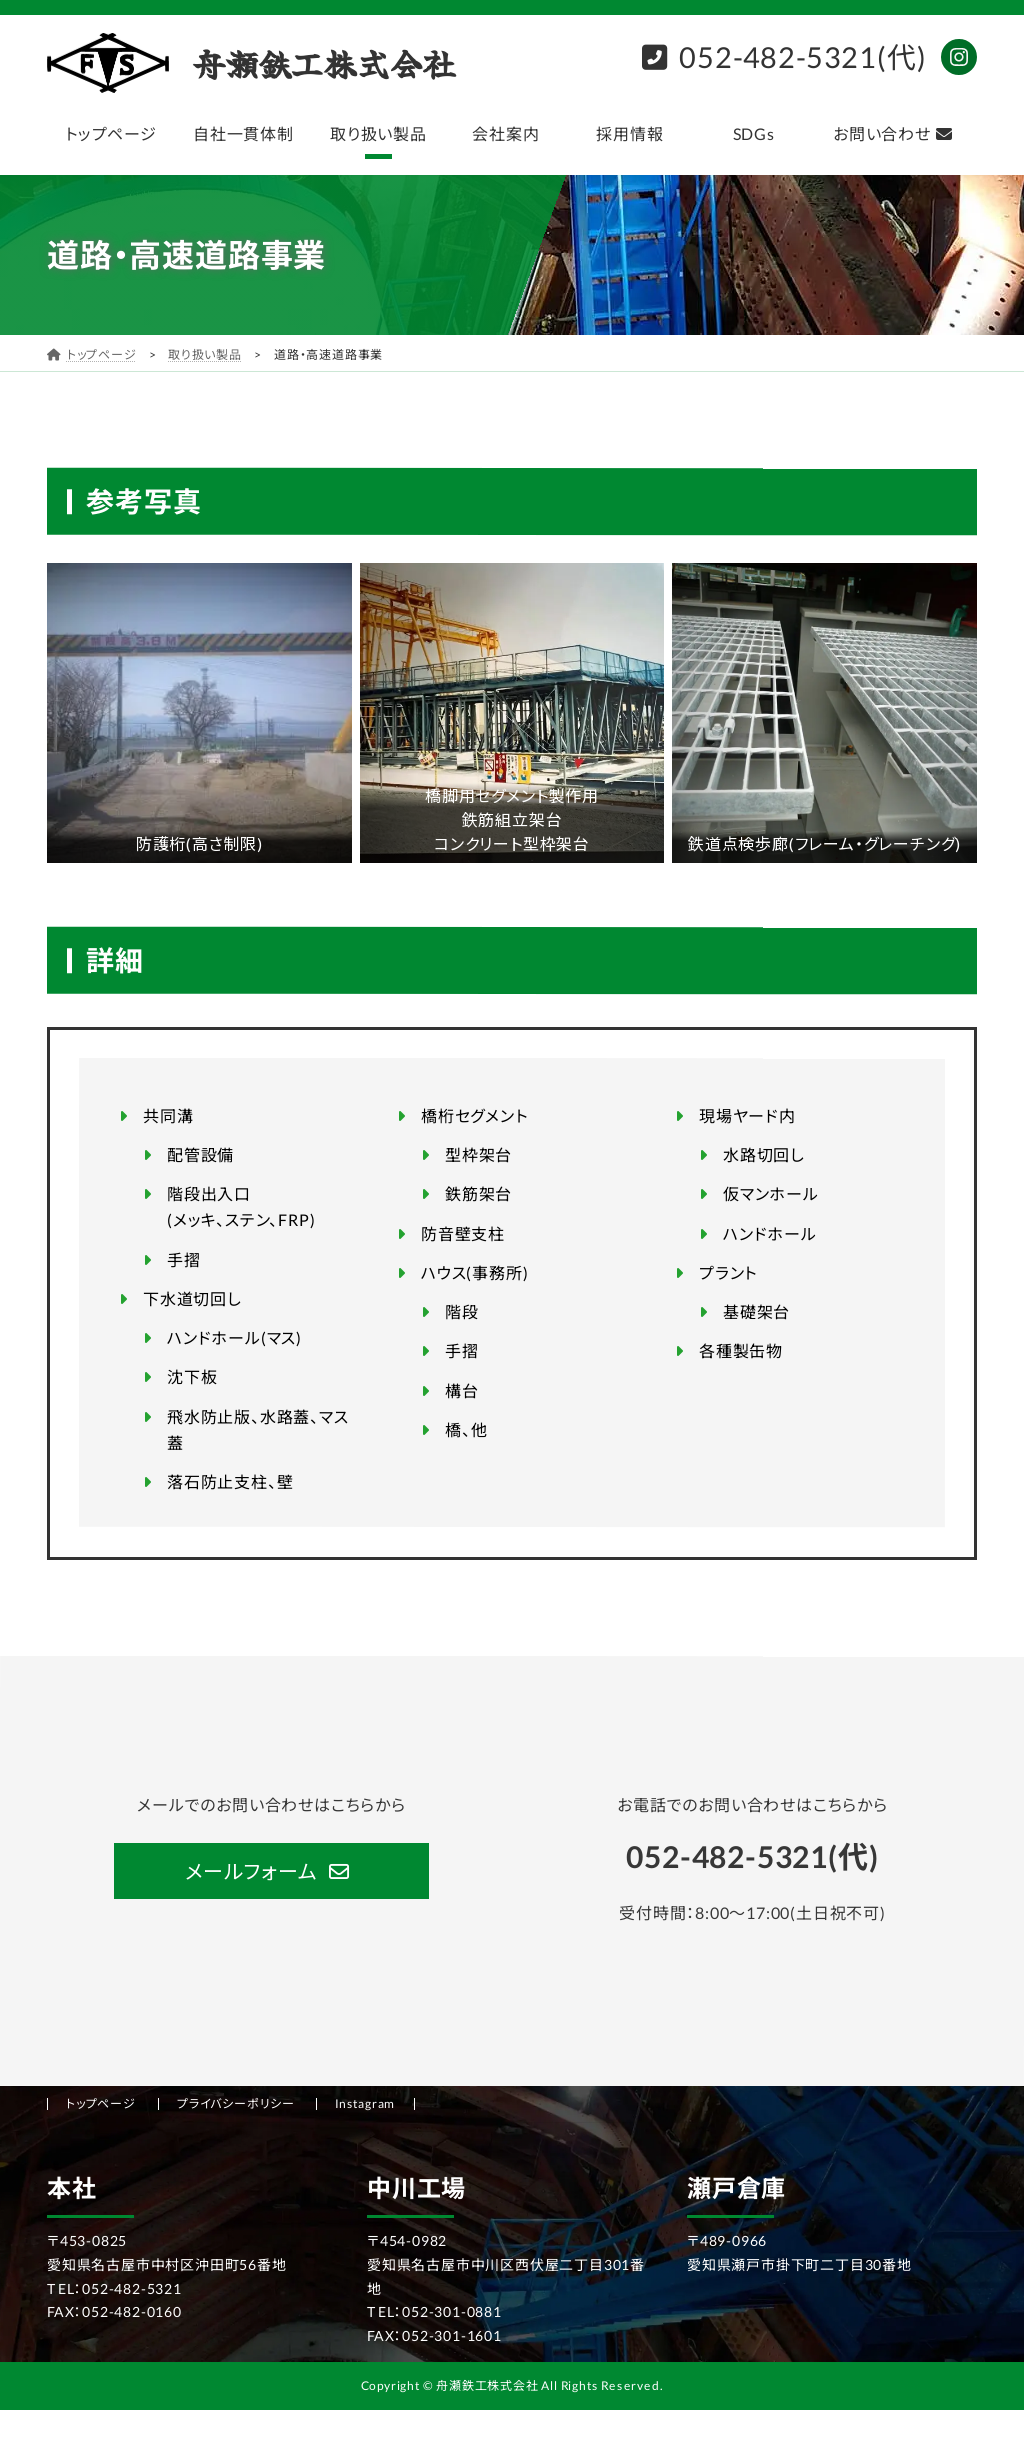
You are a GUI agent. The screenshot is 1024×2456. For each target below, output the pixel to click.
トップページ (101, 2103)
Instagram (365, 2103)
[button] (271, 1871)
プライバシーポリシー (236, 2103)
